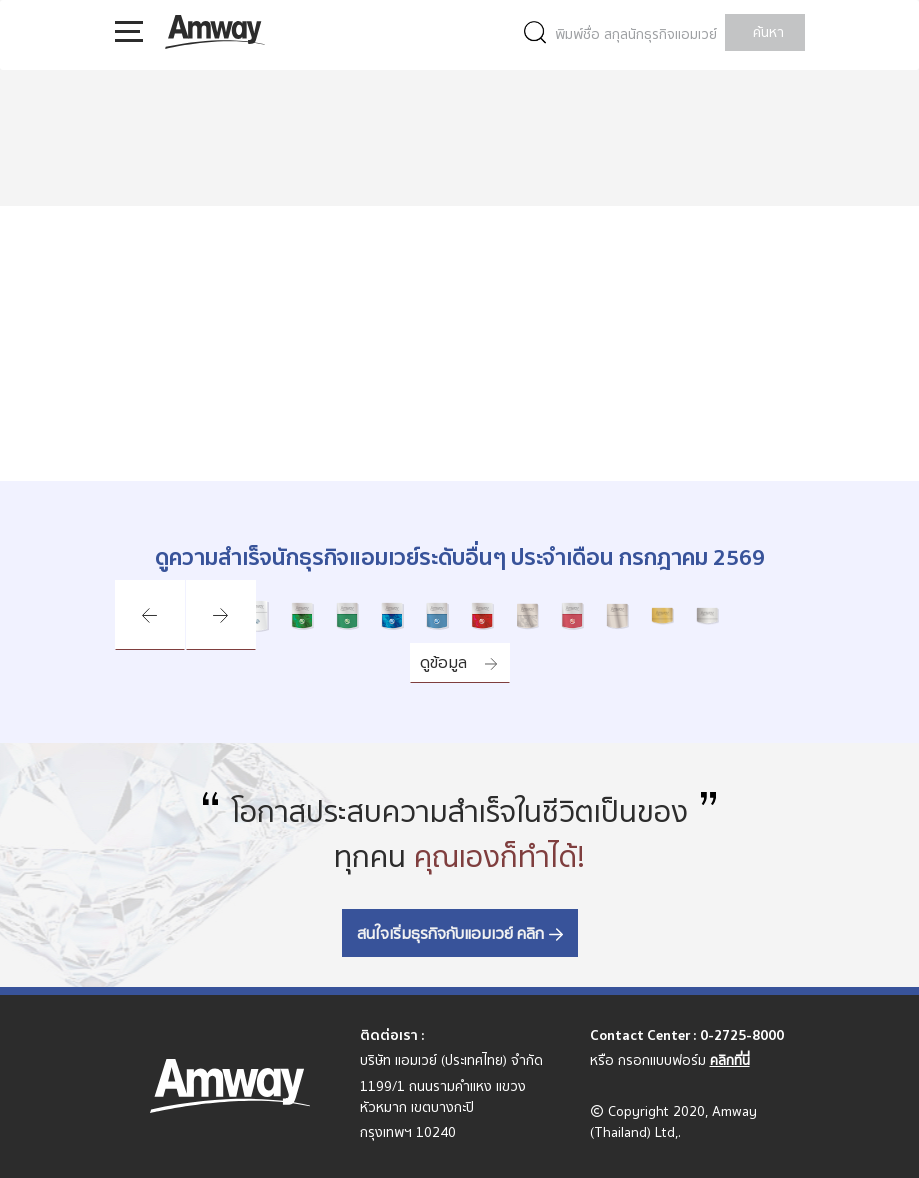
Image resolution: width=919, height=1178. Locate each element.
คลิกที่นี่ (730, 1060)
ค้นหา (768, 32)
